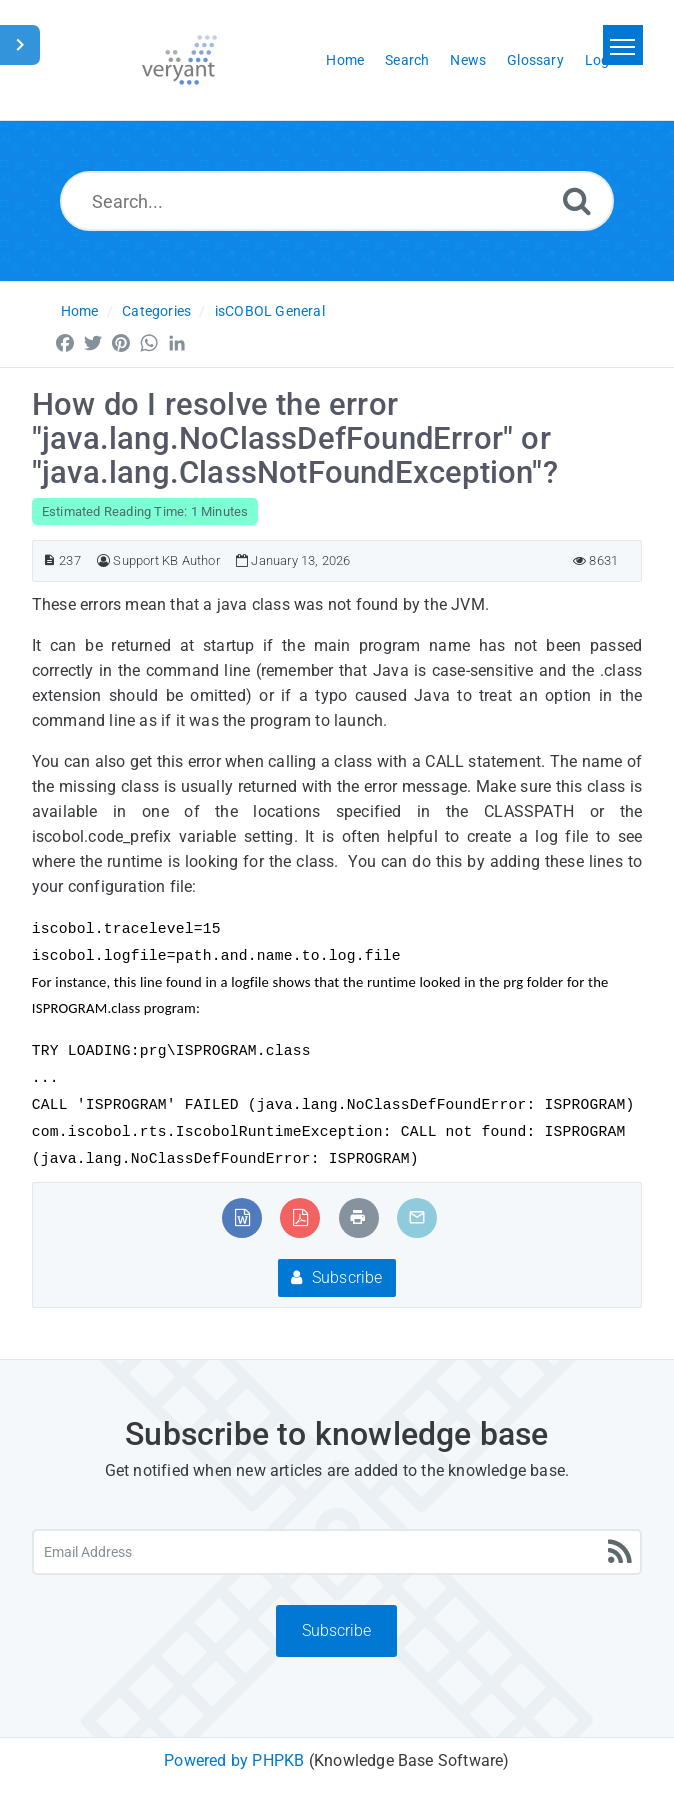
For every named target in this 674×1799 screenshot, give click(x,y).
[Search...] (336, 201)
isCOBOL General (270, 311)
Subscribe (336, 1277)
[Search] (577, 200)
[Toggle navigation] (623, 45)
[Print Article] (358, 1217)
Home (80, 311)
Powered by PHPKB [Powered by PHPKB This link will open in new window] (234, 1760)
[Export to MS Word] (242, 1217)
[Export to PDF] (300, 1217)
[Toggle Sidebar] (20, 45)
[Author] (103, 560)
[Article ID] (49, 560)
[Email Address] (337, 1552)
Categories (156, 311)
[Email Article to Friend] (417, 1217)
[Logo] (179, 60)
